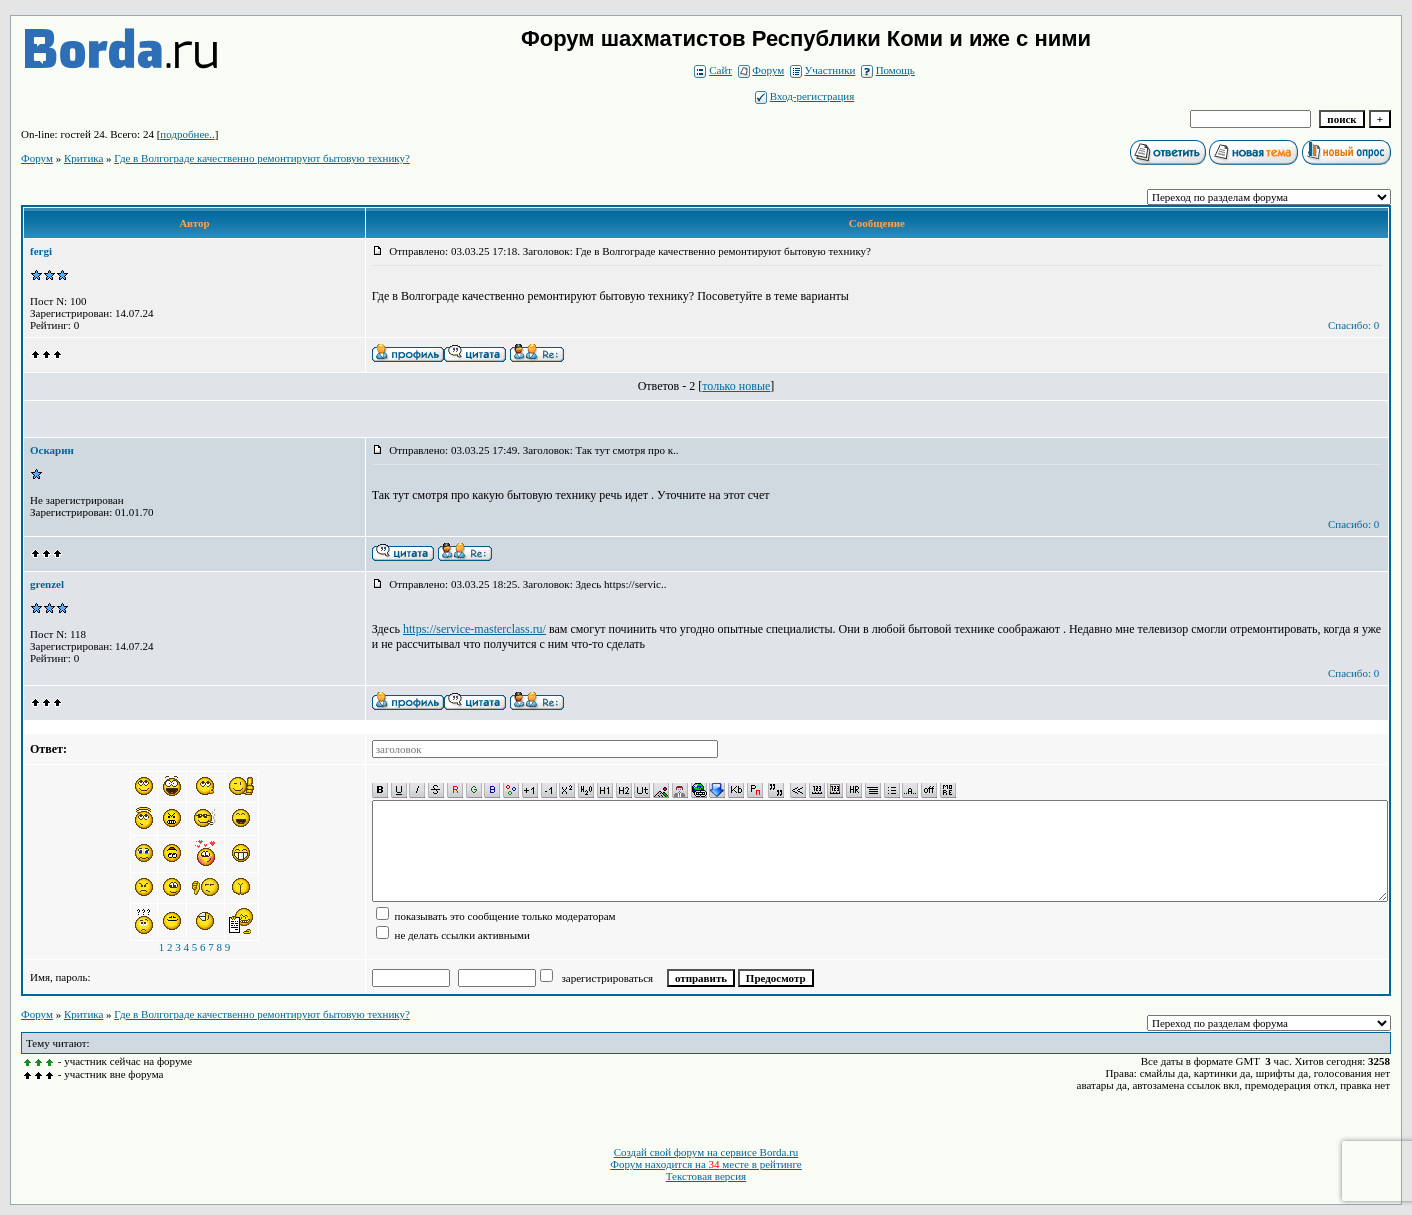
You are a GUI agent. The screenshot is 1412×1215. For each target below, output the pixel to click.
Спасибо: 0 (1353, 325)
